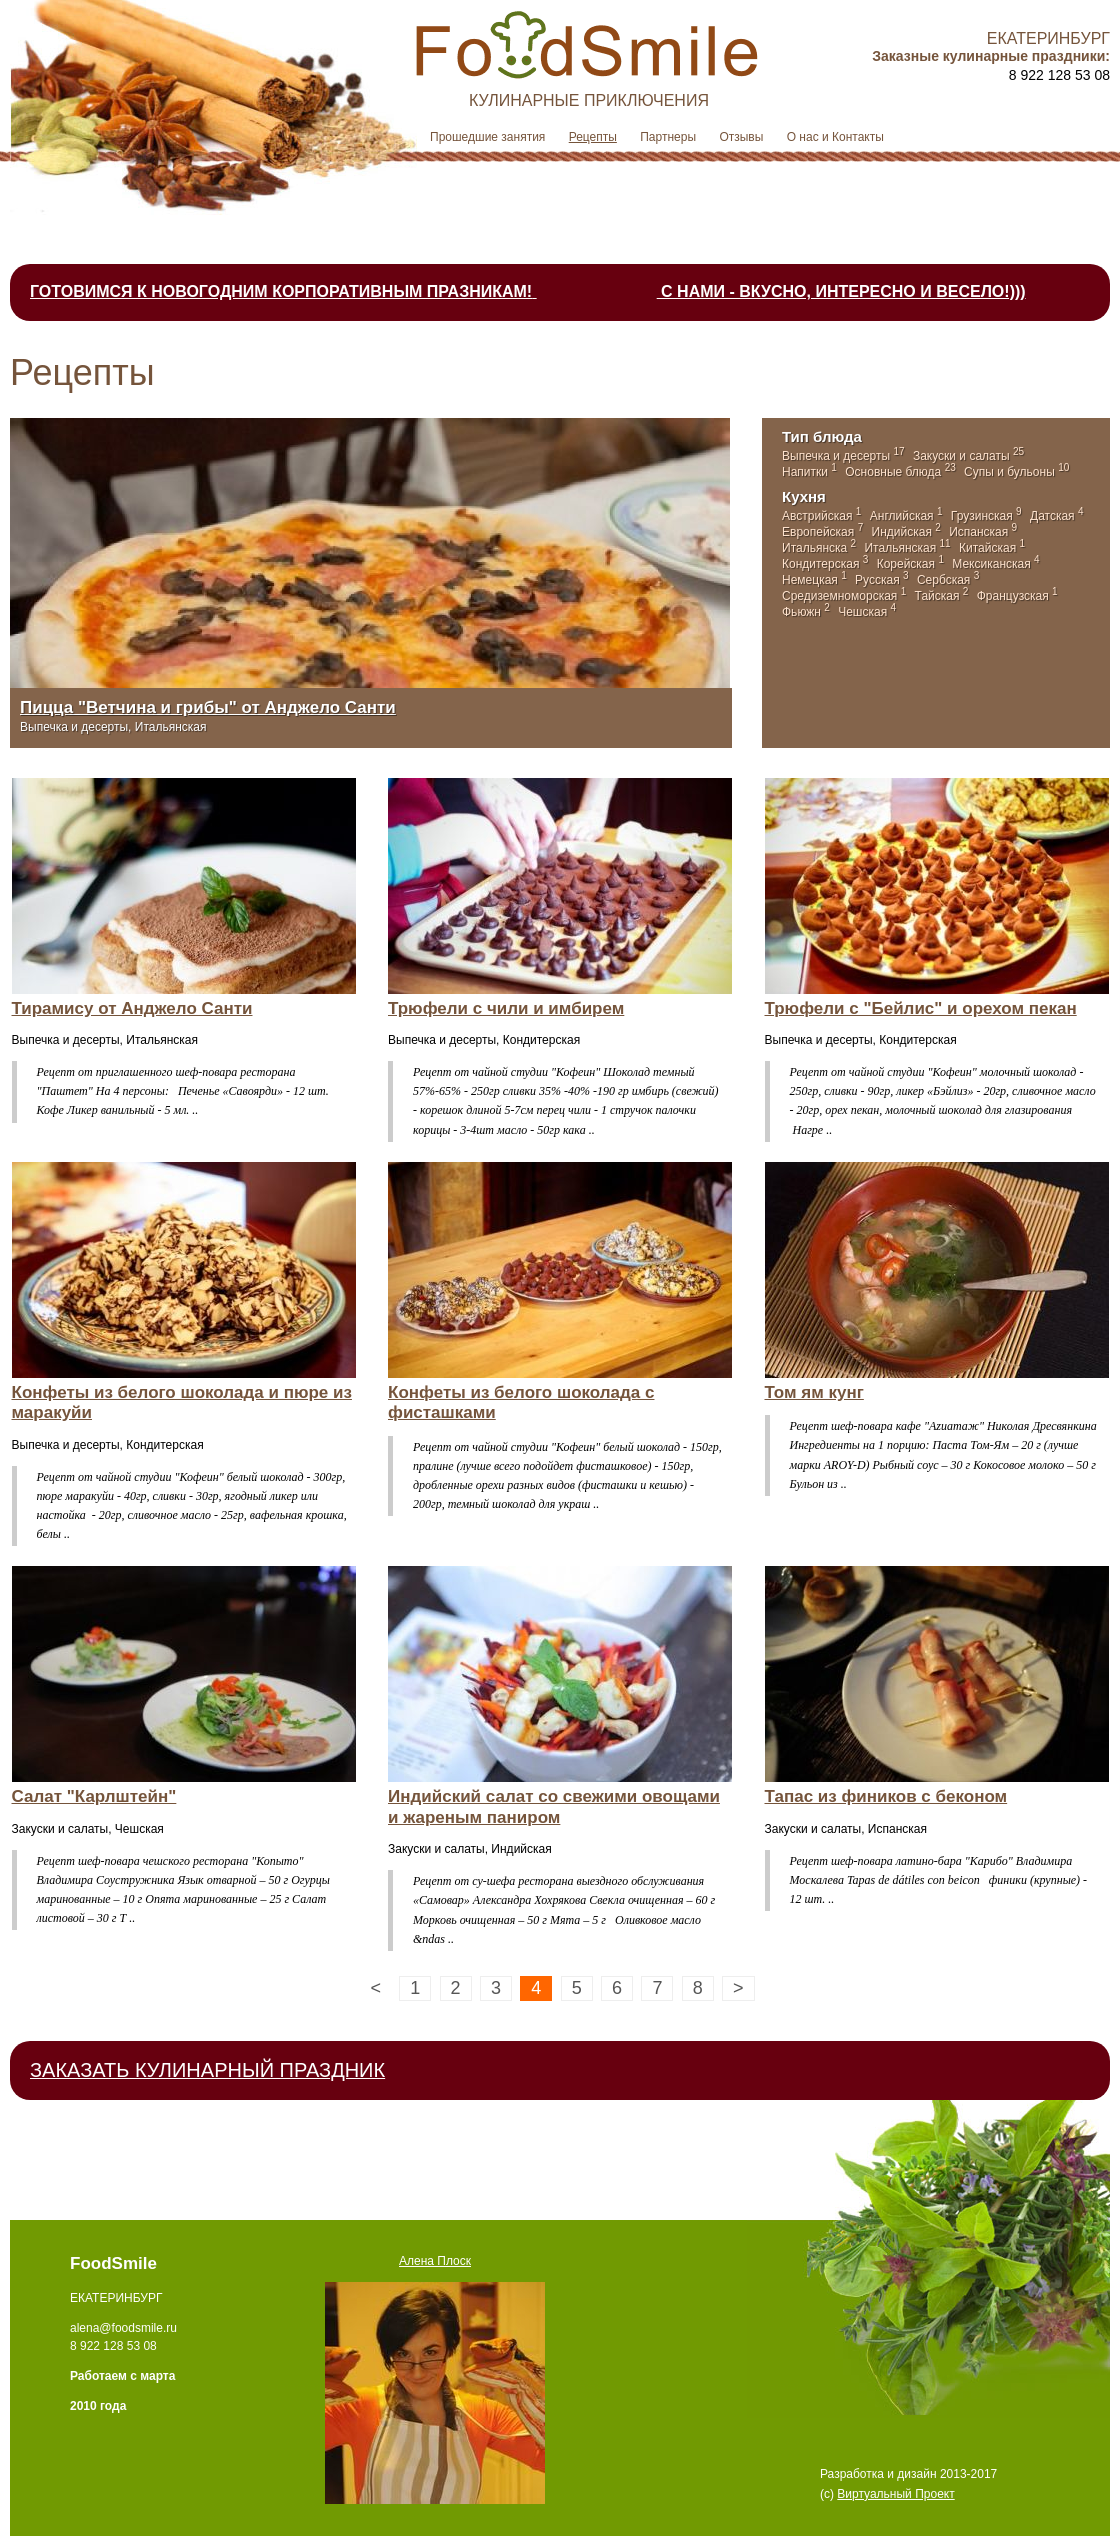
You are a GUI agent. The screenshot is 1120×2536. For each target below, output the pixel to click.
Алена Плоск (435, 2261)
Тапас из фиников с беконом (886, 1796)
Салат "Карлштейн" (94, 1796)
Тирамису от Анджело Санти (132, 1008)
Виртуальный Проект (895, 2494)
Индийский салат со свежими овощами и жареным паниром (554, 1806)
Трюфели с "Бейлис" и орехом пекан (921, 1008)
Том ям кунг (814, 1392)
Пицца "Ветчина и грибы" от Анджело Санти (208, 707)
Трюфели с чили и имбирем (506, 1008)
